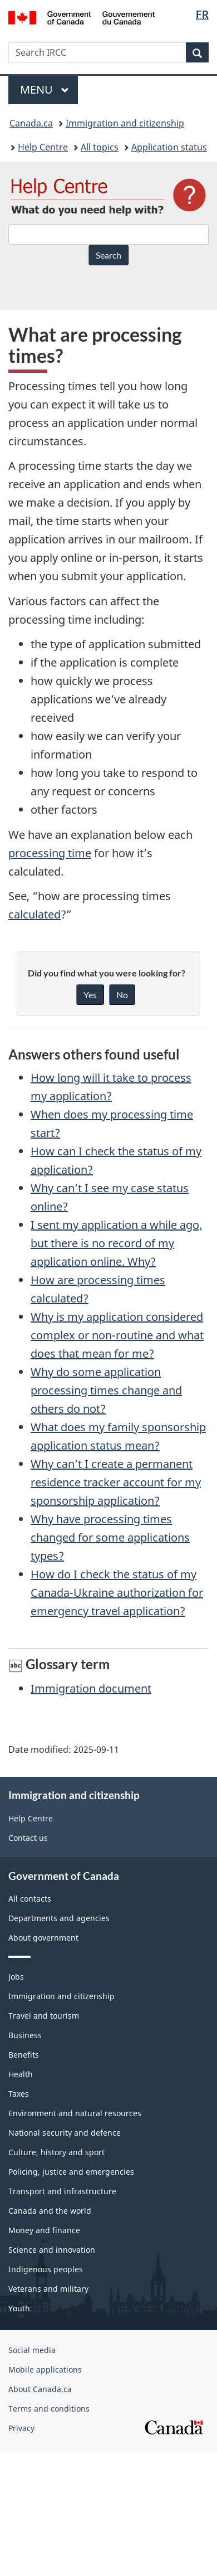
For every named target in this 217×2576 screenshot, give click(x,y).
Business (25, 2035)
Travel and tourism (43, 2015)
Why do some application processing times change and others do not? (106, 1390)
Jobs (16, 1976)
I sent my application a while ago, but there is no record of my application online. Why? (116, 1243)
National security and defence (64, 2132)
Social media (32, 2350)
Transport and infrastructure (62, 2191)
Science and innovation (51, 2249)
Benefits (23, 2054)
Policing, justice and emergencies (71, 2171)
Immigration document (91, 1688)
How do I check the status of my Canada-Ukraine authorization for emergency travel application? (117, 1592)
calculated (34, 914)
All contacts (29, 1898)
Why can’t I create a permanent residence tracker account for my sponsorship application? (116, 1482)
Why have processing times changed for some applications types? (110, 1537)
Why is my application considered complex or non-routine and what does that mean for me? (117, 1335)
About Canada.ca (40, 2389)
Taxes (18, 2093)
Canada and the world (49, 2210)
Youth (19, 2308)
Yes (90, 994)
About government (43, 1937)
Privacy (21, 2428)
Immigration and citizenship (125, 123)
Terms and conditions (49, 2408)
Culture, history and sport (56, 2152)
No (122, 994)
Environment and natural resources (74, 2113)
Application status (169, 147)
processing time (49, 853)
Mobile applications (45, 2369)
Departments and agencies (59, 1918)
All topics (100, 147)
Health (20, 2074)
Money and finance (44, 2230)
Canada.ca (31, 123)
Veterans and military (48, 2288)
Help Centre (43, 147)
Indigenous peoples (45, 2269)
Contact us (28, 1838)
